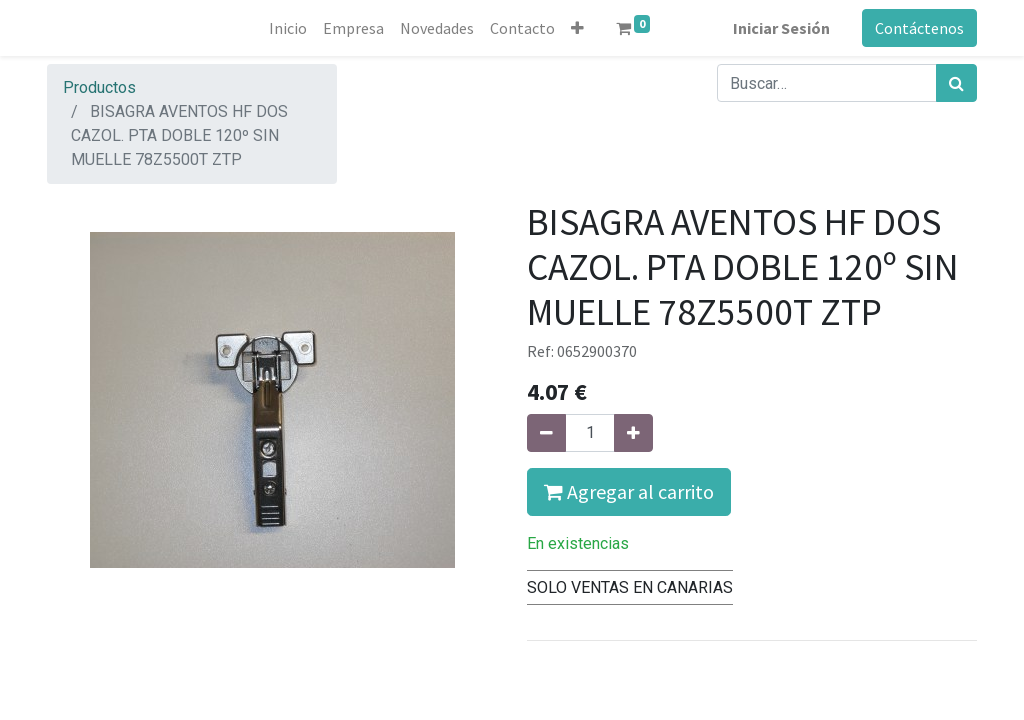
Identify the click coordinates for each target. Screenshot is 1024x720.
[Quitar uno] (546, 433)
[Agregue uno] (633, 433)
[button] (577, 28)
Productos (99, 87)
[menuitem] (288, 28)
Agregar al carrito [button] (629, 491)
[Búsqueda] (956, 83)
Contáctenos (919, 28)
